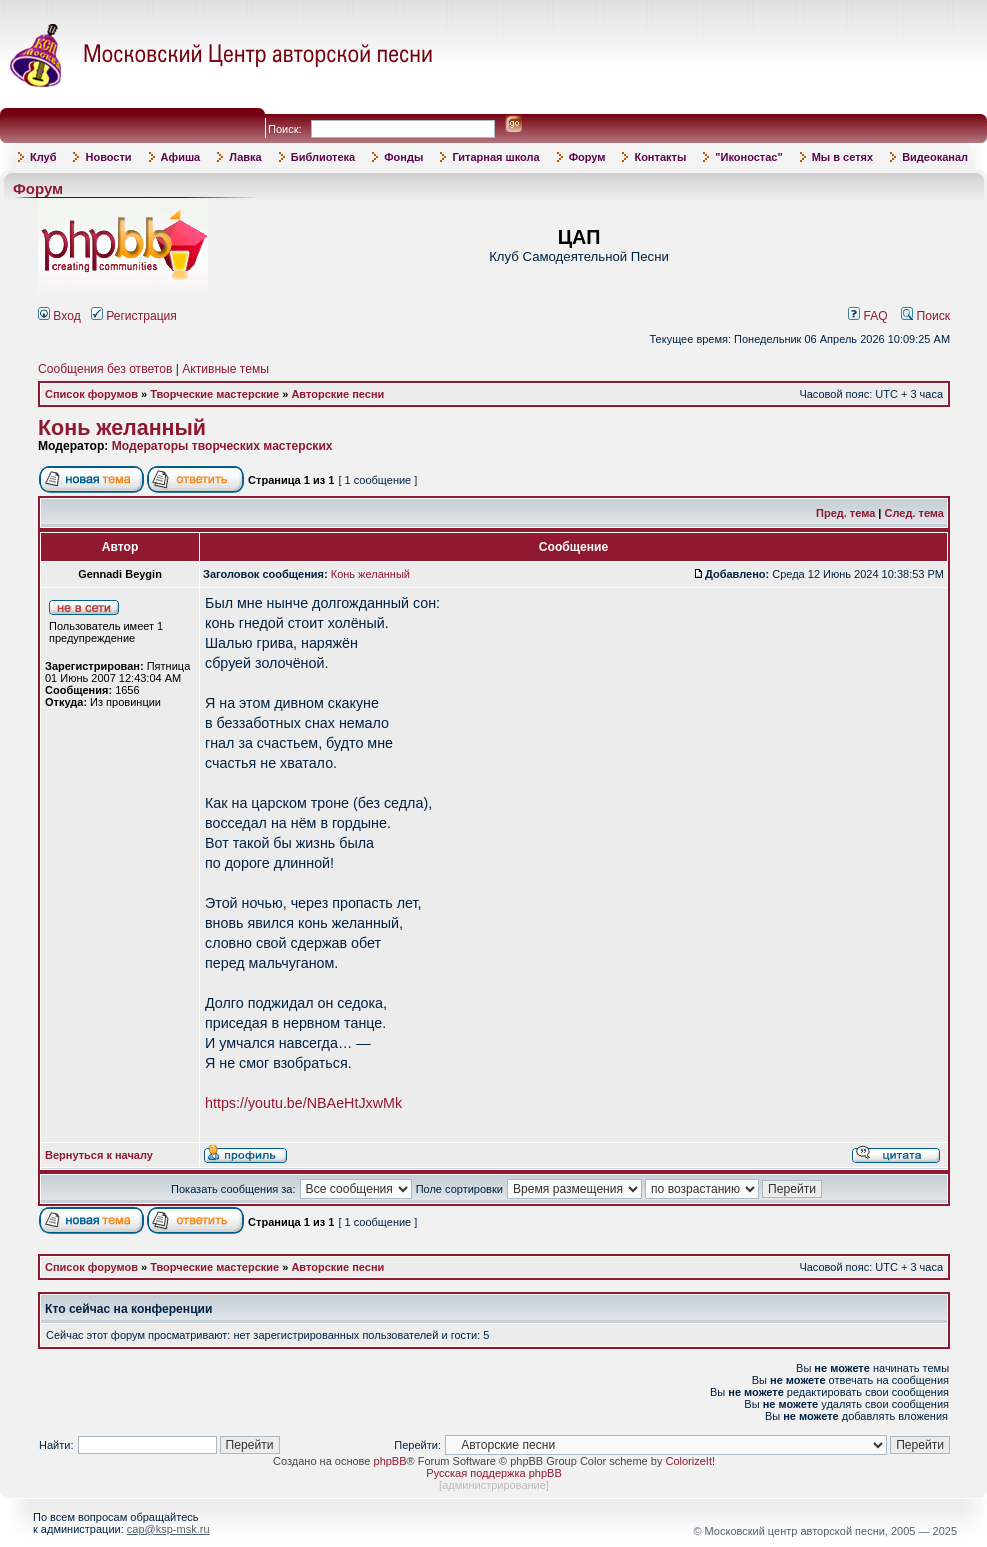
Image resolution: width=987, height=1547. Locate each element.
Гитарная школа (495, 157)
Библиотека (323, 157)
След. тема (914, 513)
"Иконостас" (748, 157)
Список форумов (91, 394)
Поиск (925, 316)
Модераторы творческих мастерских (222, 446)
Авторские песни (337, 394)
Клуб (43, 157)
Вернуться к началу (99, 1155)
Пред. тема (845, 513)
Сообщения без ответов (105, 369)
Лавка (245, 157)
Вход (59, 316)
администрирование (494, 1485)
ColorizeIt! (690, 1461)
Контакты (660, 157)
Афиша (181, 157)
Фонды (403, 157)
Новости (108, 157)
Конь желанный (122, 428)
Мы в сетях (842, 157)
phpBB (390, 1461)
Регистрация (134, 316)
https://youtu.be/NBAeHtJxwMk (303, 1103)
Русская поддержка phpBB (493, 1473)
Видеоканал (935, 157)
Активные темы (225, 369)
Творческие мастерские (214, 394)
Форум (587, 157)
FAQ (868, 316)
